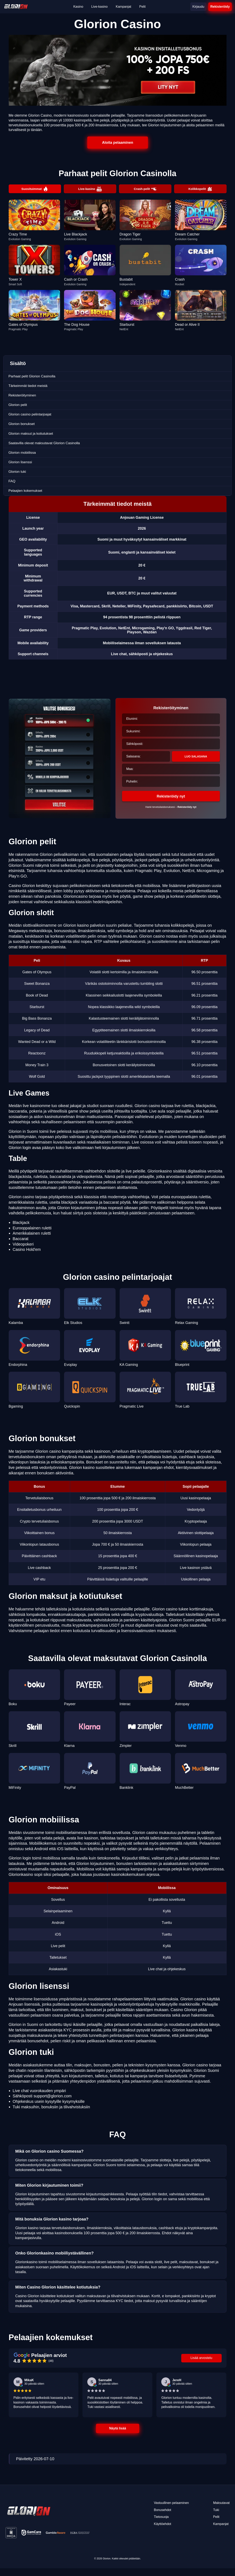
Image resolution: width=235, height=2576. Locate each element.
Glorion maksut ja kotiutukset (33, 438)
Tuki (216, 2517)
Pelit (142, 6)
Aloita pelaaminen (117, 142)
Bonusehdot (162, 2517)
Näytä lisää (117, 2436)
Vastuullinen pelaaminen (171, 2510)
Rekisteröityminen (24, 398)
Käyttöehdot (162, 2531)
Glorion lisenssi (22, 468)
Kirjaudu (198, 6)
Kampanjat (123, 6)
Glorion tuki (19, 478)
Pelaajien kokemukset (27, 498)
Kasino (78, 6)
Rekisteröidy (220, 6)
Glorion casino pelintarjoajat (32, 418)
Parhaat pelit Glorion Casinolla (34, 377)
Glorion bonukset (23, 428)
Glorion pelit (19, 408)
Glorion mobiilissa (24, 458)
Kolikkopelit (200, 189)
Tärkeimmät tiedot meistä (30, 387)
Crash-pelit (145, 189)
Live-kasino (99, 6)
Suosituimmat (35, 189)
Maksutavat (221, 2510)
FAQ (13, 488)
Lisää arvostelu (201, 2365)
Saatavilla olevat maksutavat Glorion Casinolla (47, 448)
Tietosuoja (161, 2524)
